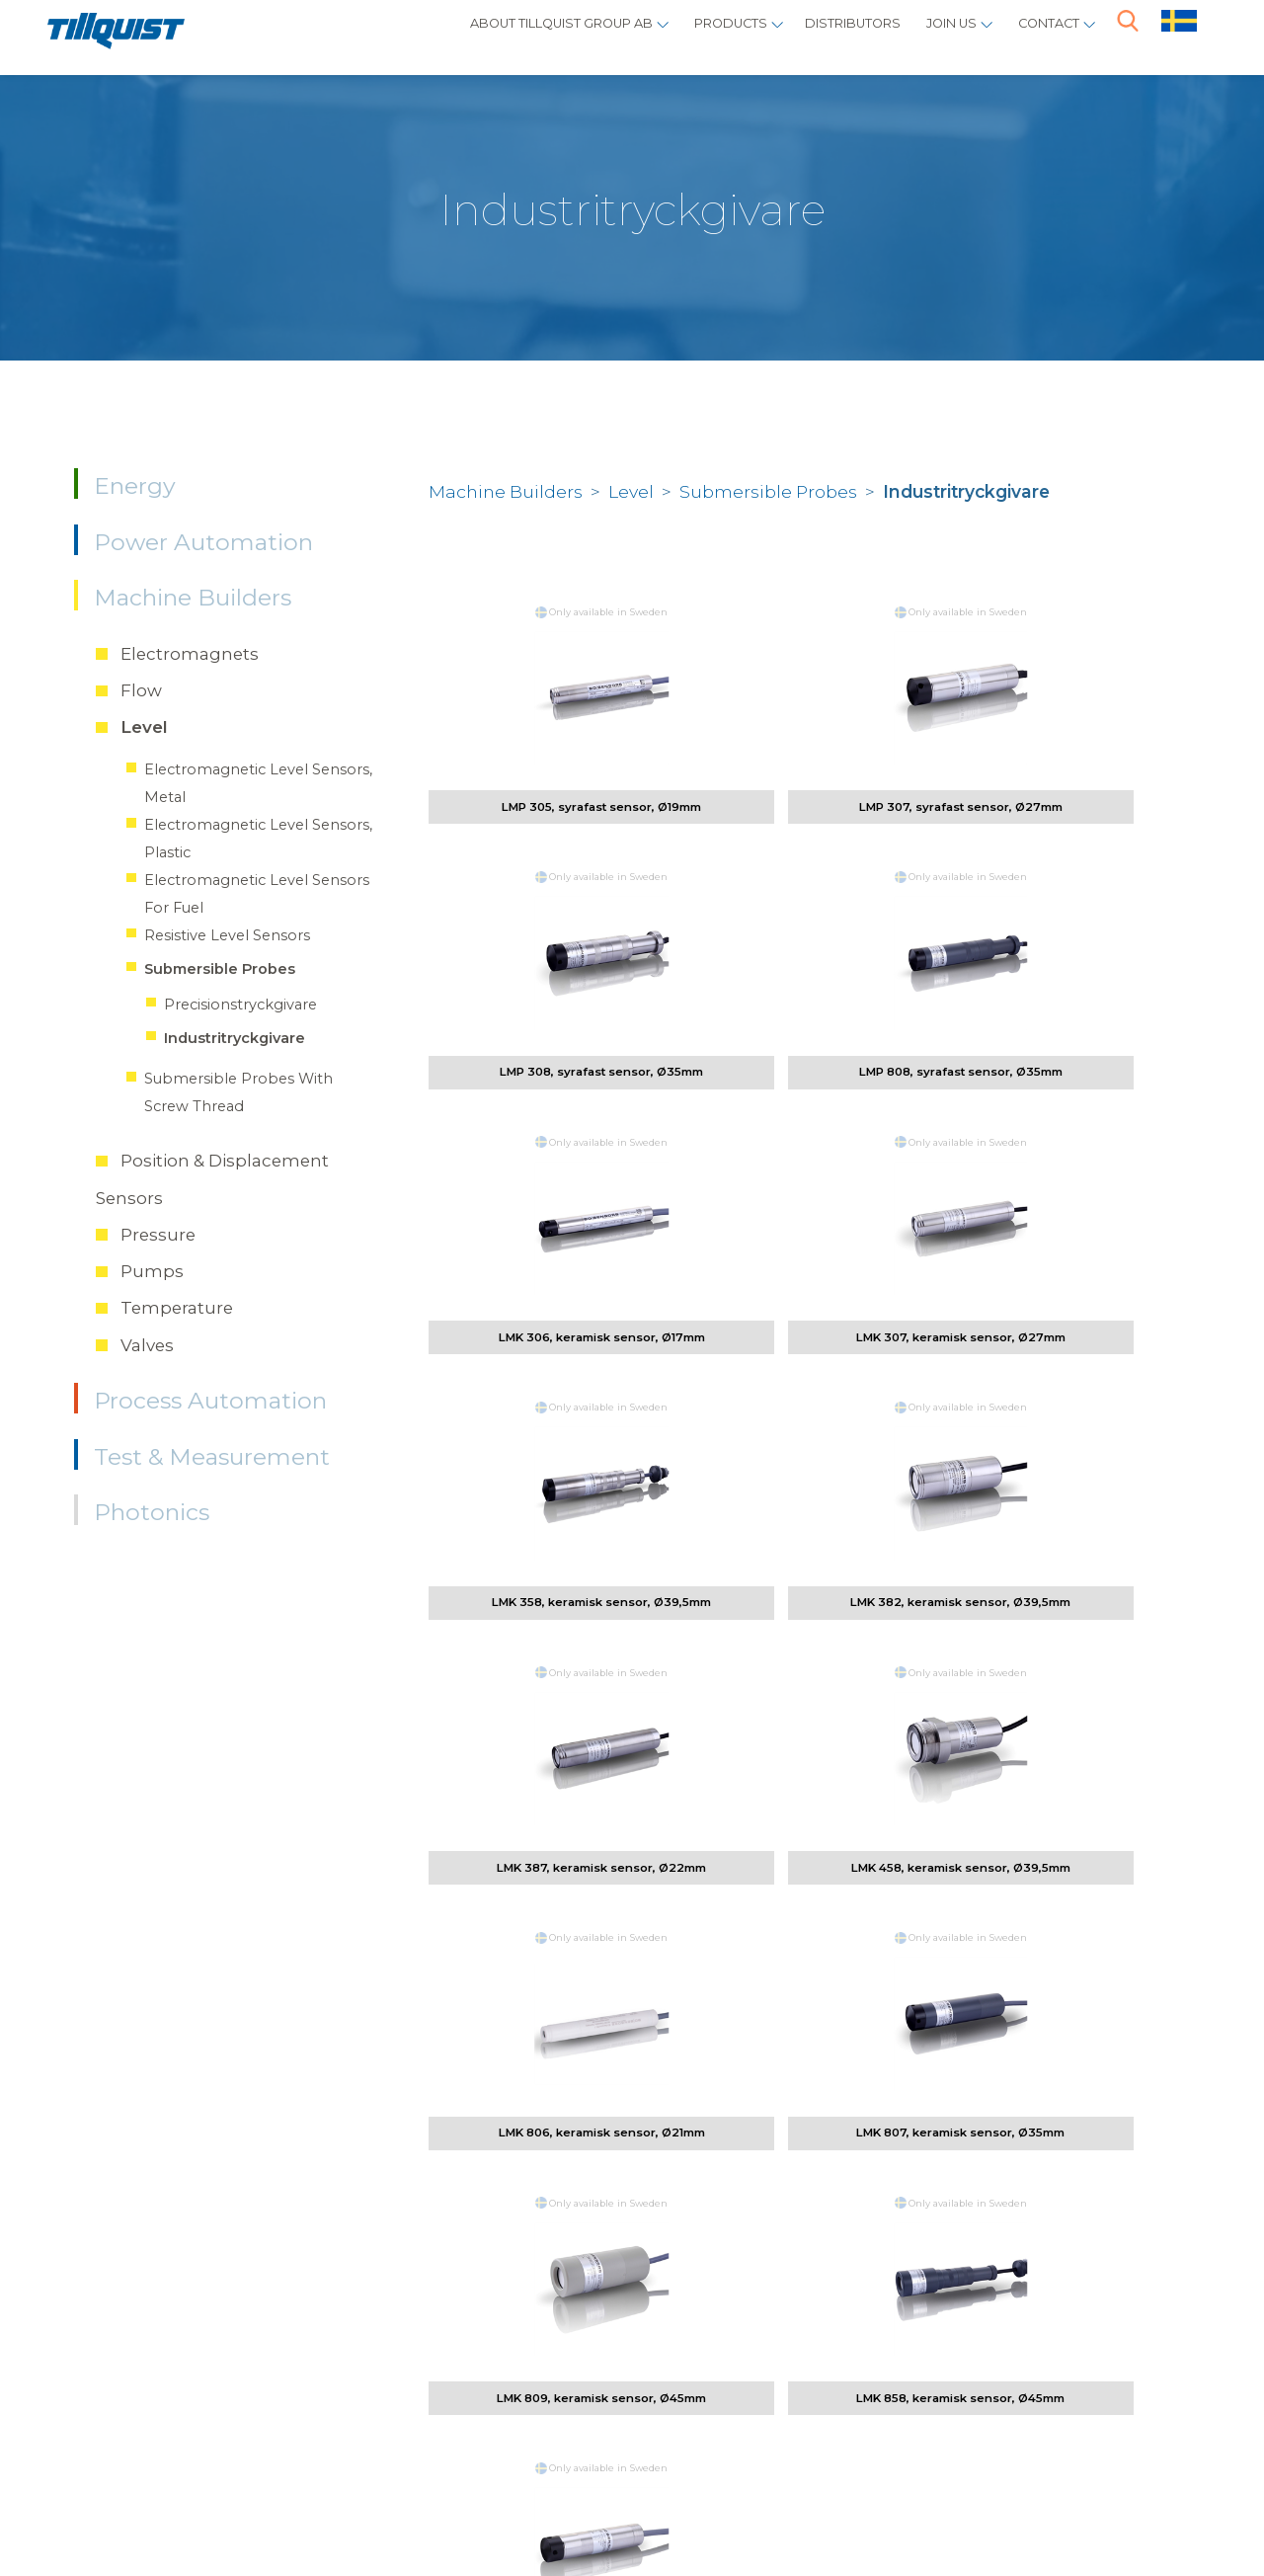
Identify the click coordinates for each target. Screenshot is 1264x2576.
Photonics (151, 1512)
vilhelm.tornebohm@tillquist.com (459, 2147)
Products (663, 35)
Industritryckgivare (234, 1038)
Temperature (176, 1308)
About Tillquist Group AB (459, 35)
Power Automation (203, 542)
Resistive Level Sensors (227, 935)
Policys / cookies (214, 2495)
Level (144, 727)
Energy (135, 486)
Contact (1039, 35)
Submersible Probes (219, 969)
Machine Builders (192, 597)
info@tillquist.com (383, 2420)
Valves (147, 1345)
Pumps (152, 1271)
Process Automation (210, 1400)
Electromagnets (189, 654)
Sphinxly (348, 2495)
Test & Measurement (212, 1457)
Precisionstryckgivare (240, 1004)
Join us (926, 35)
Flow (141, 690)
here (1128, 2363)
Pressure (158, 1235)
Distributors (807, 35)
